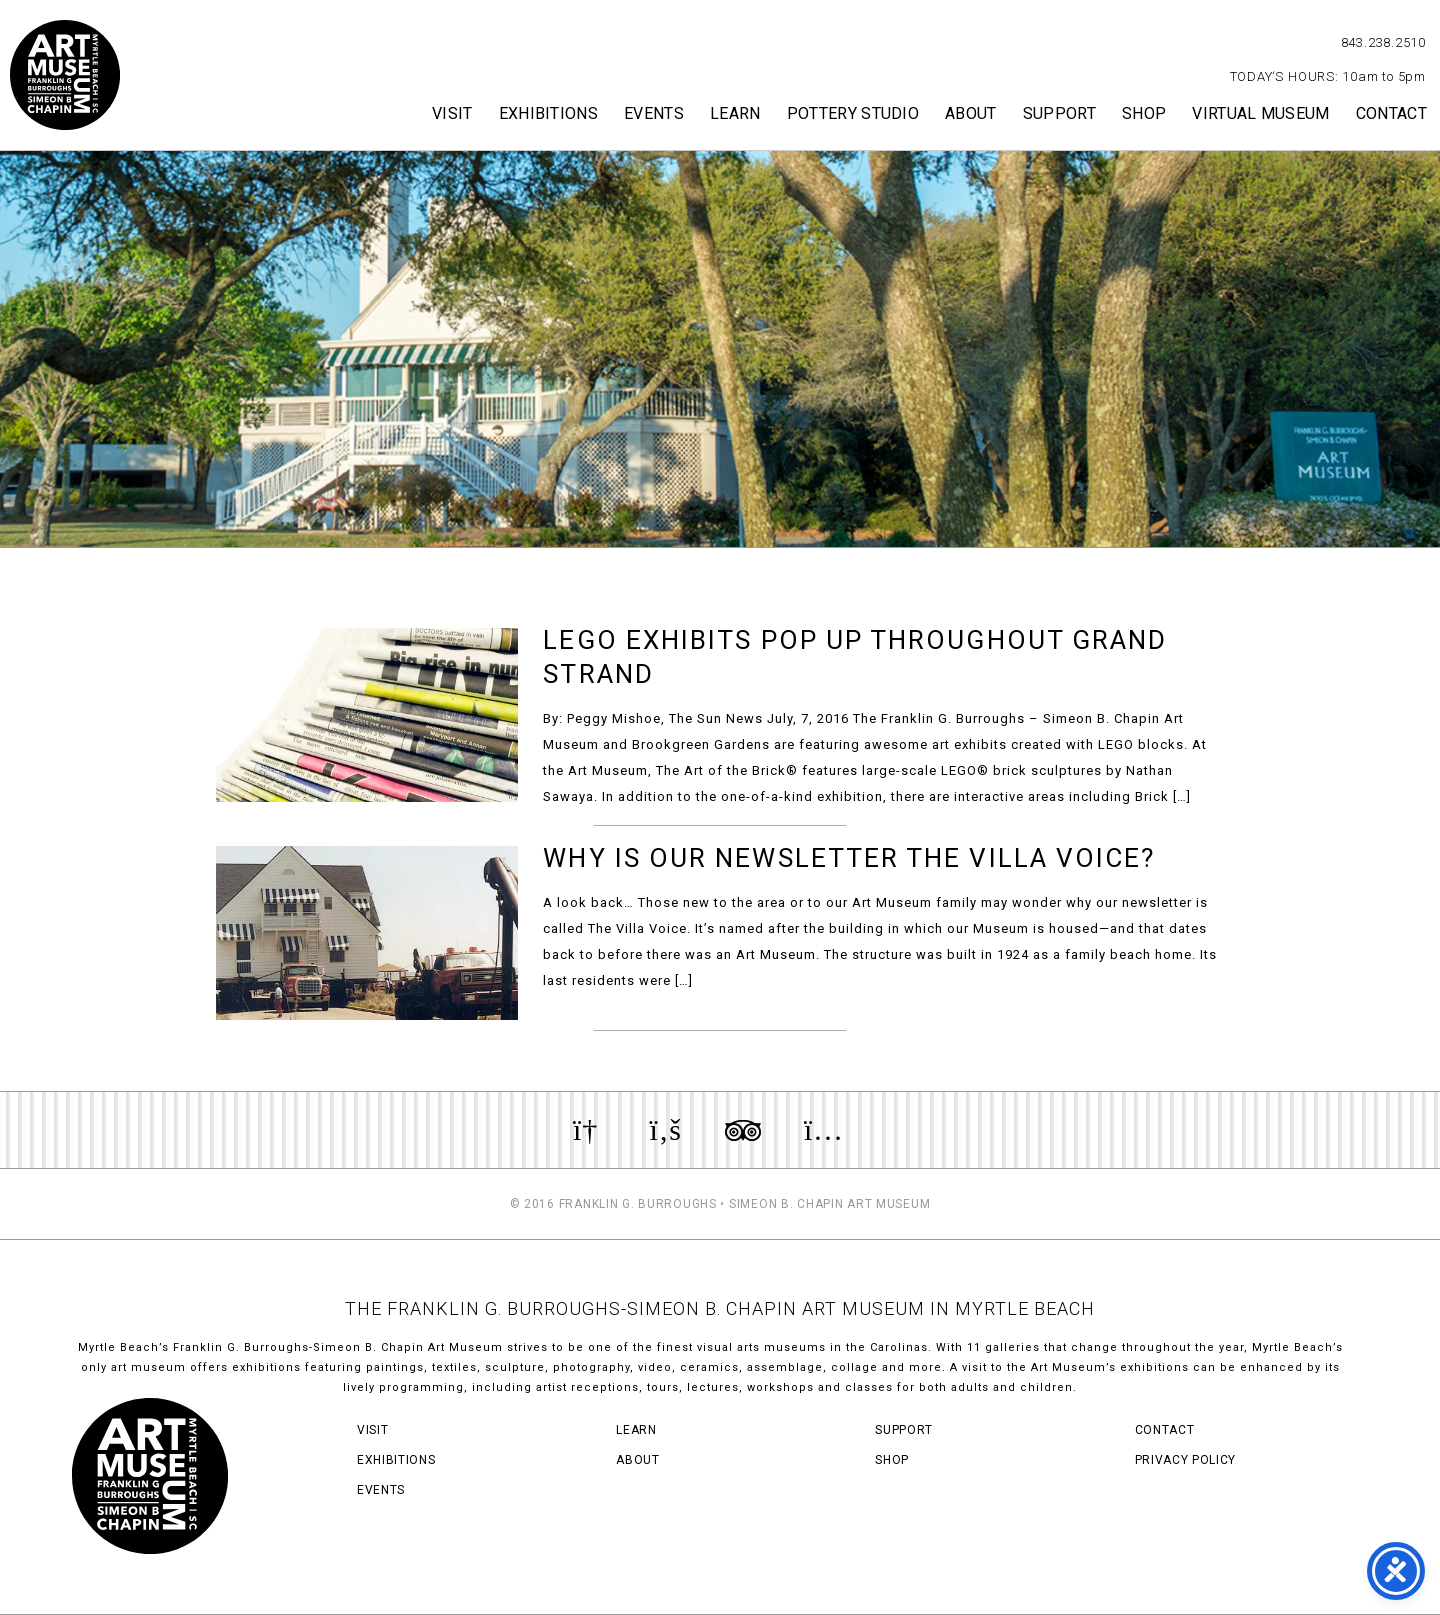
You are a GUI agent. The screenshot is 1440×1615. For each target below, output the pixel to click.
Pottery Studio (853, 113)
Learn (735, 113)
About (971, 113)
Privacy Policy (1185, 1460)
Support (1059, 113)
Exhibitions (549, 113)
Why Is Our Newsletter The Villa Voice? (849, 858)
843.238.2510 (1383, 42)
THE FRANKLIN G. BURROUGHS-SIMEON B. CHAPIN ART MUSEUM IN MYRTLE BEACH (720, 1308)
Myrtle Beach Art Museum (65, 75)
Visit (452, 113)
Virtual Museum (1260, 113)
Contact (1391, 113)
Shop (1144, 113)
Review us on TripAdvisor (743, 1130)
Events (654, 113)
